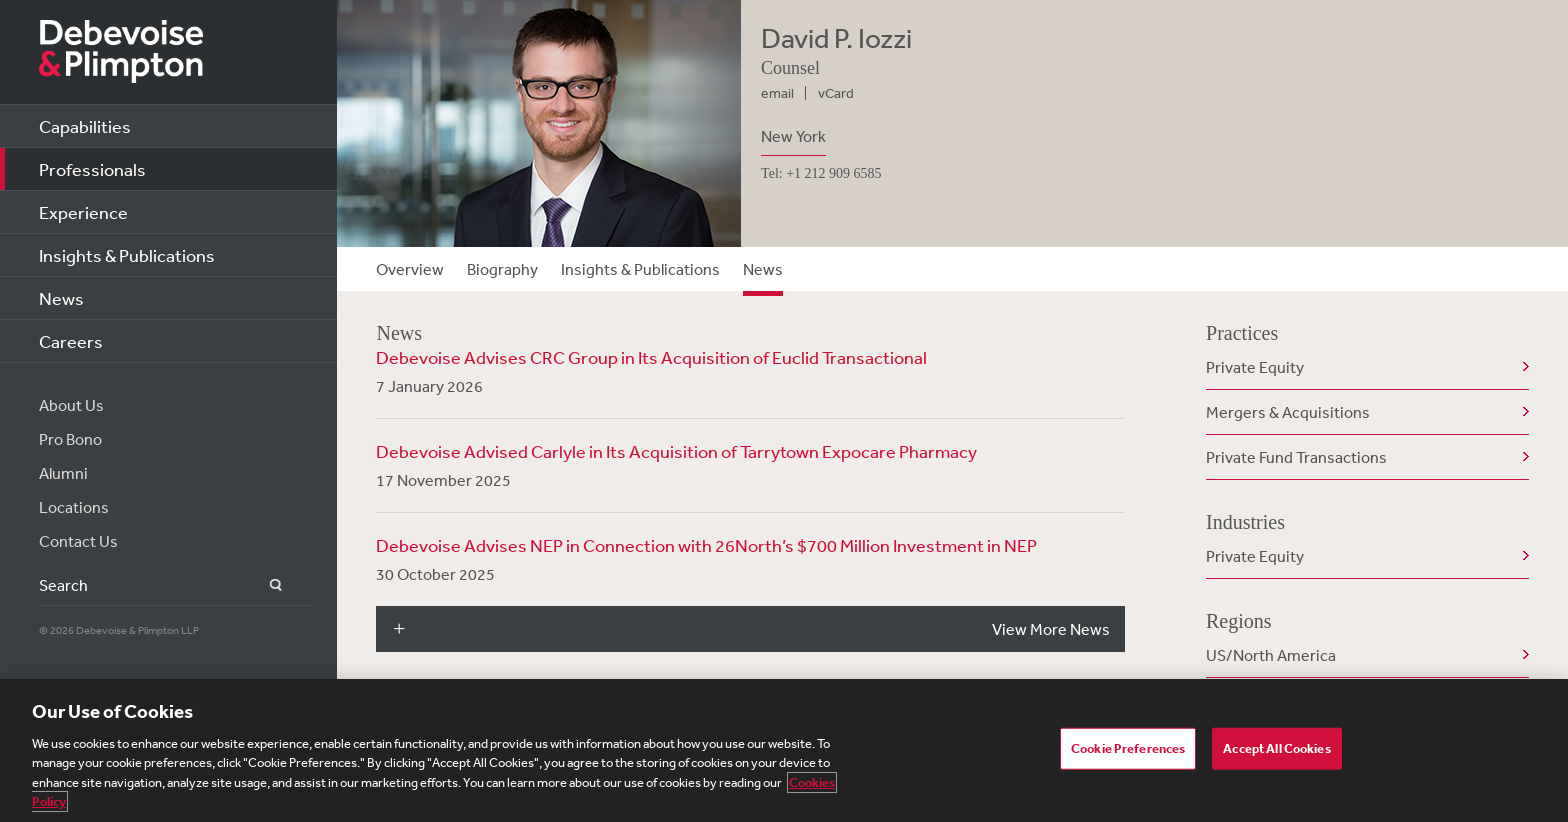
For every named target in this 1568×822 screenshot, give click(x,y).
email (777, 93)
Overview (410, 269)
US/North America (1271, 655)
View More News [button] (1051, 629)
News (61, 298)
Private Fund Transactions (1296, 457)
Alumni (63, 473)
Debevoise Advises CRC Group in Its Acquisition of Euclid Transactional (651, 357)
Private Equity (1255, 367)
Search (264, 585)
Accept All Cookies (1276, 748)
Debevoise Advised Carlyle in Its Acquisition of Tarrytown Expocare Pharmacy (676, 451)
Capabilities (85, 126)
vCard (836, 93)
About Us (71, 405)
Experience (83, 212)
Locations (74, 507)
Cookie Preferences (1128, 748)
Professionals (92, 169)
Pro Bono (70, 439)
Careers (71, 341)
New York (793, 136)
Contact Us (78, 541)
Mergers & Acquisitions (1288, 412)
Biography (502, 269)
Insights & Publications (127, 255)
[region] (784, 750)
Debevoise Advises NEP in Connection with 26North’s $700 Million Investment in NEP (706, 545)
